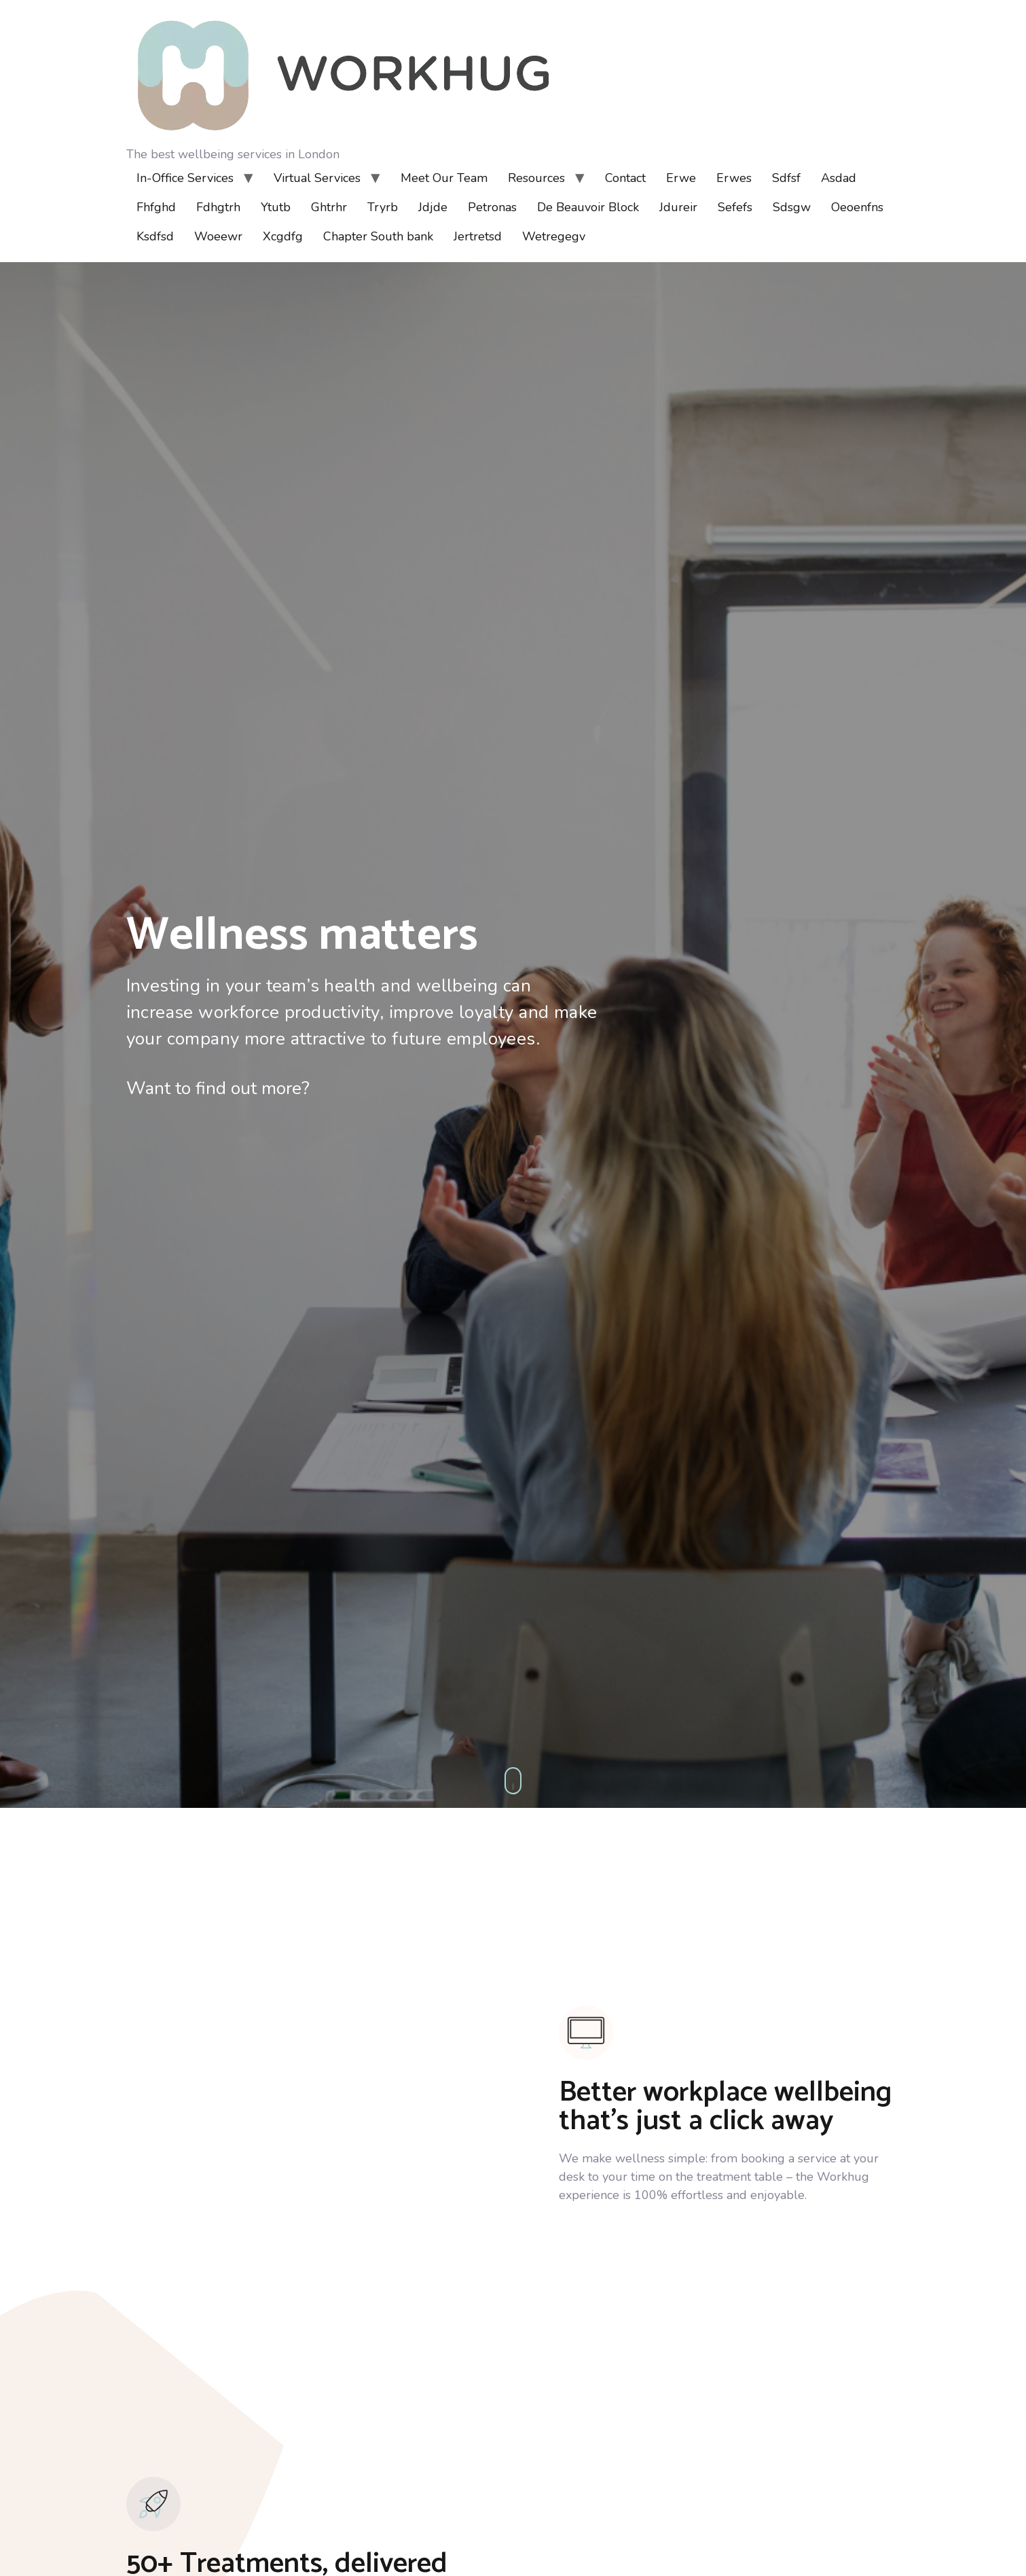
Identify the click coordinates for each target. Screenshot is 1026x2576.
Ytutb (276, 207)
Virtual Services (317, 178)
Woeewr (218, 236)
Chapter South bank (378, 236)
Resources (536, 178)
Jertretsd (478, 236)
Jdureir (678, 207)
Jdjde (432, 207)
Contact (625, 178)
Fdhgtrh (218, 207)
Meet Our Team (444, 178)
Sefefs (735, 207)
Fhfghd (156, 207)
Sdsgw (792, 207)
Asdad (838, 178)
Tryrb (382, 207)
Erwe (681, 178)
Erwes (734, 178)
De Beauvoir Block (588, 207)
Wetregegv (553, 236)
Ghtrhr (329, 207)
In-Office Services (185, 178)
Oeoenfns (857, 207)
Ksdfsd (155, 236)
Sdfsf (786, 178)
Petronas (492, 207)
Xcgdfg (283, 236)
